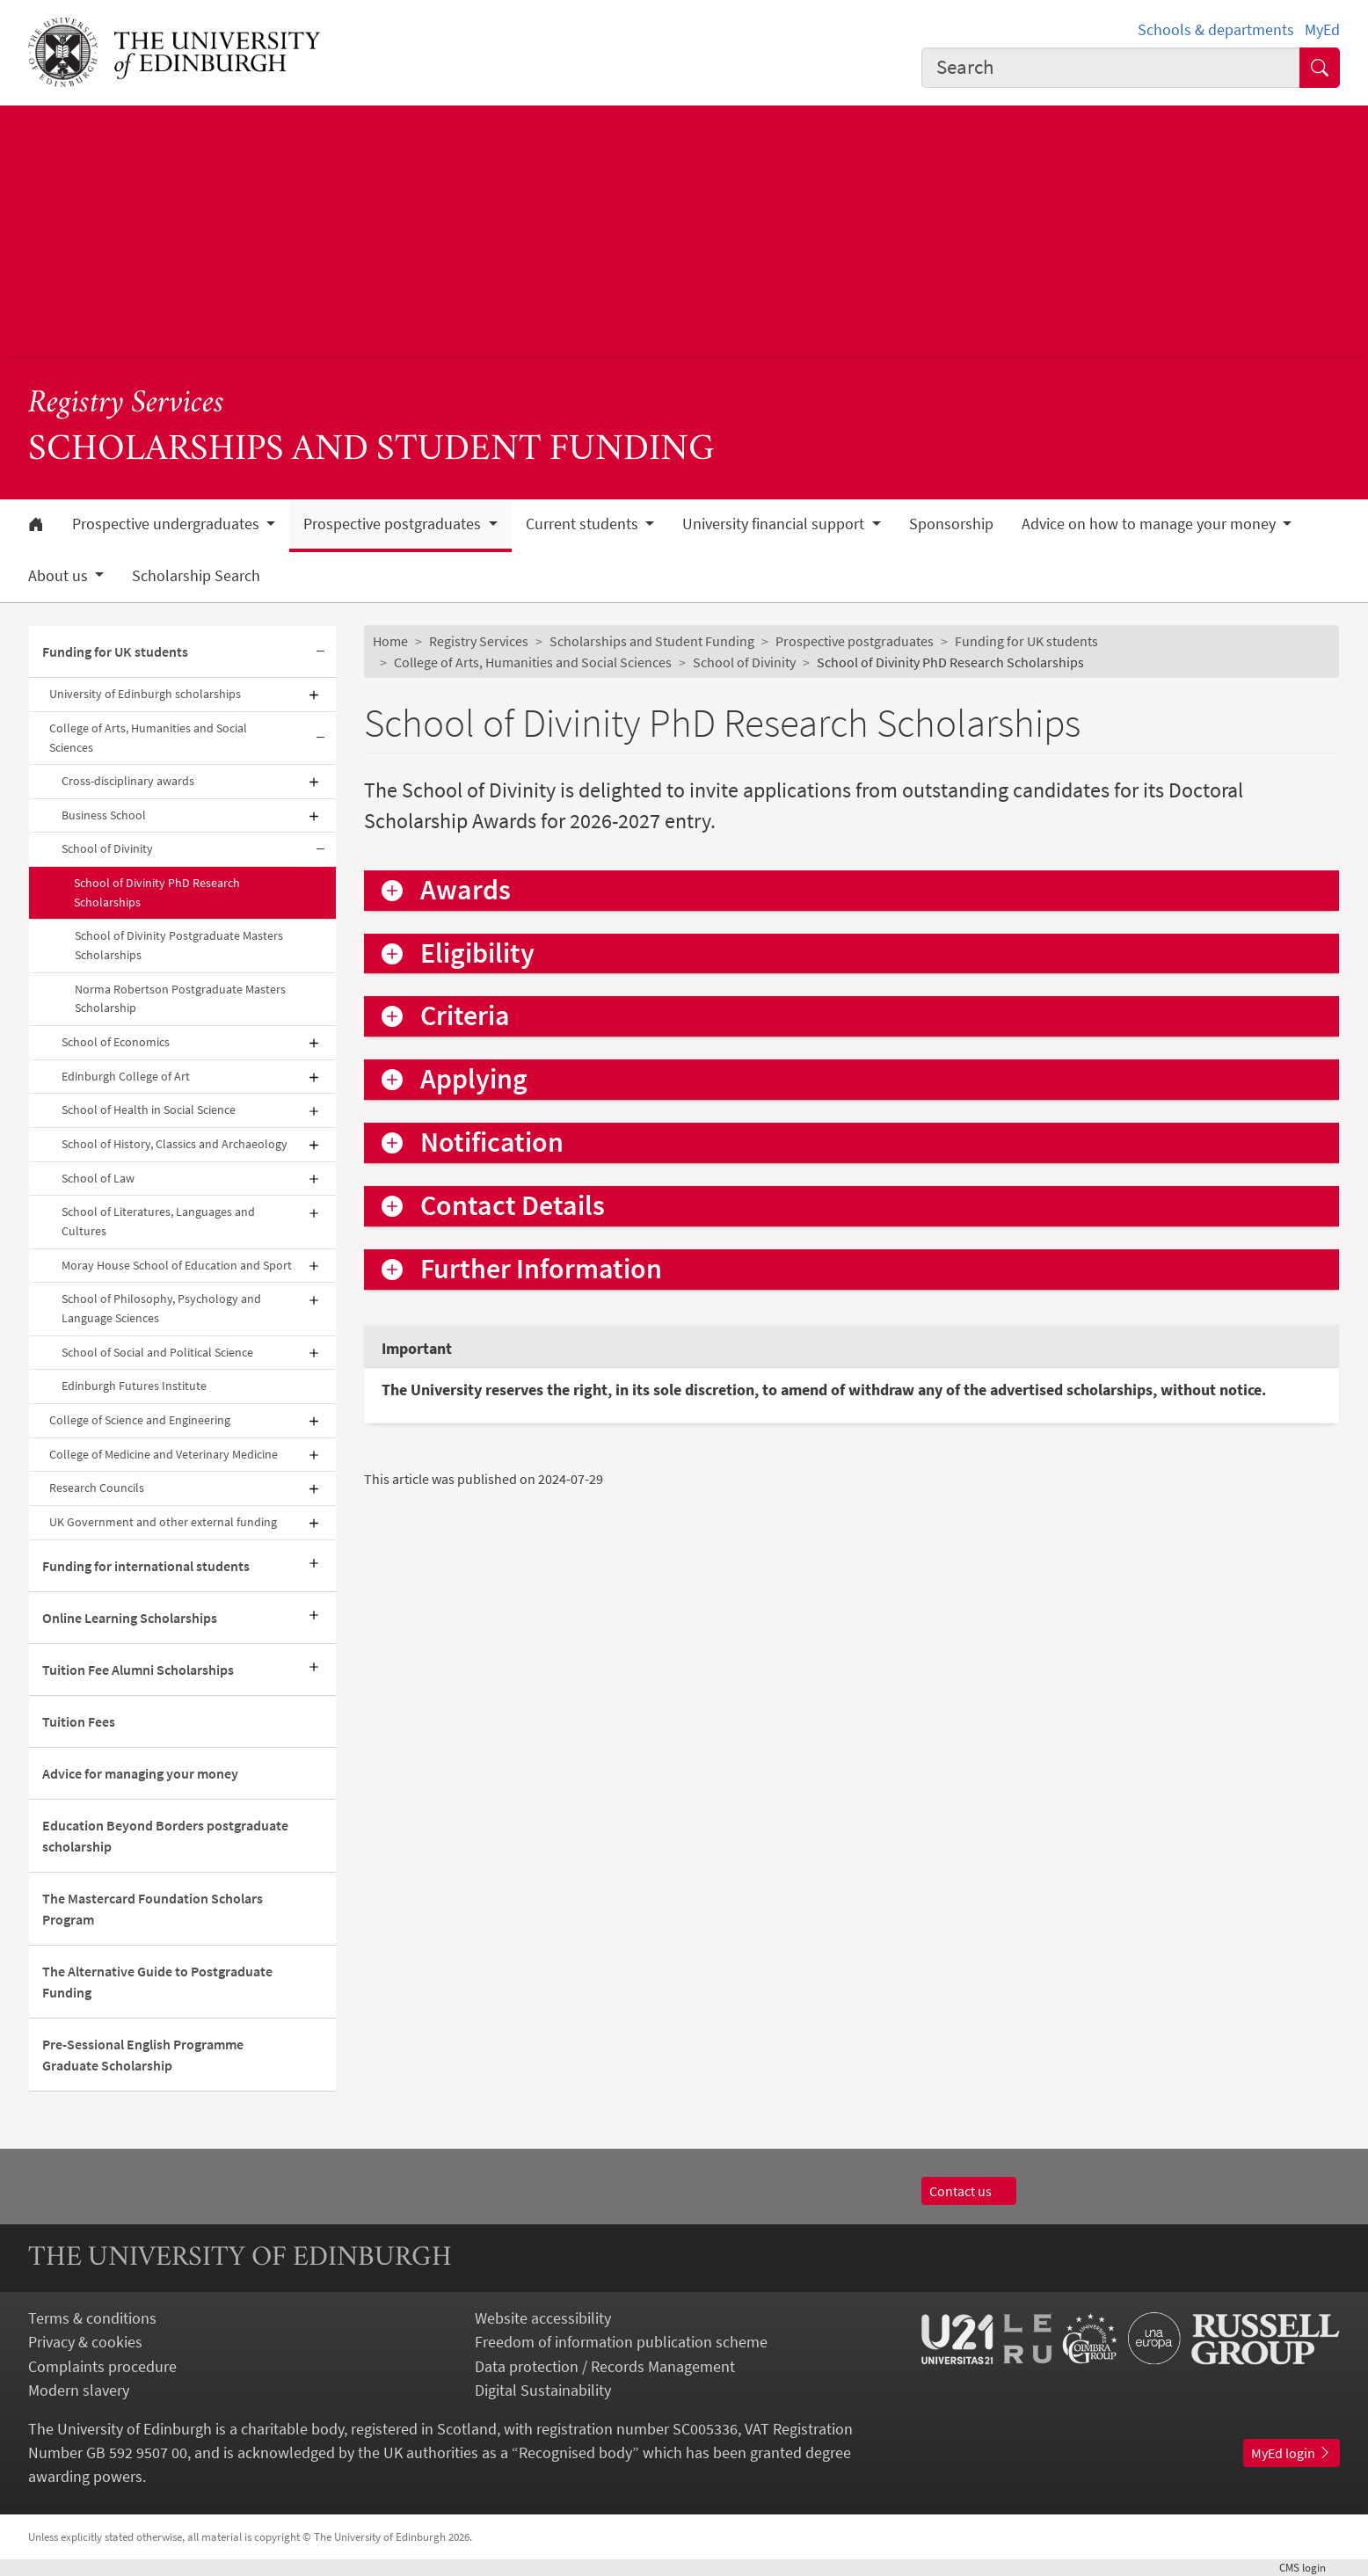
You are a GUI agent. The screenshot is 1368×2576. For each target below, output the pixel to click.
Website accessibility (543, 2318)
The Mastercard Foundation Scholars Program (152, 1908)
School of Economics (116, 1042)
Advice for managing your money (140, 1773)
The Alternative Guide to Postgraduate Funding (157, 1981)
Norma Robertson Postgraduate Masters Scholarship (180, 998)
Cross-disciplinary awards (128, 781)
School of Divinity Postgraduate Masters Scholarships (179, 945)
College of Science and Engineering (139, 1420)
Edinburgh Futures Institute (134, 1386)
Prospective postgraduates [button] (393, 524)
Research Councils (96, 1487)
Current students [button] (584, 524)
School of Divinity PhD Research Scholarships (157, 892)
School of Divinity (107, 848)
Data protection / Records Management (605, 2366)
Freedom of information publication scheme (621, 2342)
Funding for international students (146, 1566)
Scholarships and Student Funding (651, 641)
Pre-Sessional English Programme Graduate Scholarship (143, 2054)
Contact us (968, 2191)
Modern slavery (78, 2390)
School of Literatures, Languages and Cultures (158, 1221)
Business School (104, 815)
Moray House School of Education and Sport (177, 1265)
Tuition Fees (78, 1721)
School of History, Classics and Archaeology (174, 1144)
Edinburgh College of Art (126, 1076)
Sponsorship (951, 524)
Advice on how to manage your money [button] (1150, 524)
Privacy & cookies (85, 2342)
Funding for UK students (115, 651)
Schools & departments (1216, 29)
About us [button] (59, 576)
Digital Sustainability (543, 2390)
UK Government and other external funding (163, 1522)
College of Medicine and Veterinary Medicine (163, 1454)
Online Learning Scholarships (129, 1617)
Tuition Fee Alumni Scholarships (138, 1669)
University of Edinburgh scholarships (145, 694)
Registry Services (126, 404)
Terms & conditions (92, 2318)
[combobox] (1110, 67)
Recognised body (575, 2452)
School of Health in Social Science (149, 1109)
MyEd (1322, 29)
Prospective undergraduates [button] (167, 524)
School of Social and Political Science (157, 1352)
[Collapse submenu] (320, 652)
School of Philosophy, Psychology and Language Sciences (161, 1308)
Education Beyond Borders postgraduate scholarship (165, 1835)
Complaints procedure (102, 2366)
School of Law (98, 1178)
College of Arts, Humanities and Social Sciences (148, 737)
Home (390, 641)
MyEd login (1291, 2453)
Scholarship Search (196, 576)
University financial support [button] (775, 524)
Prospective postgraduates (854, 641)
